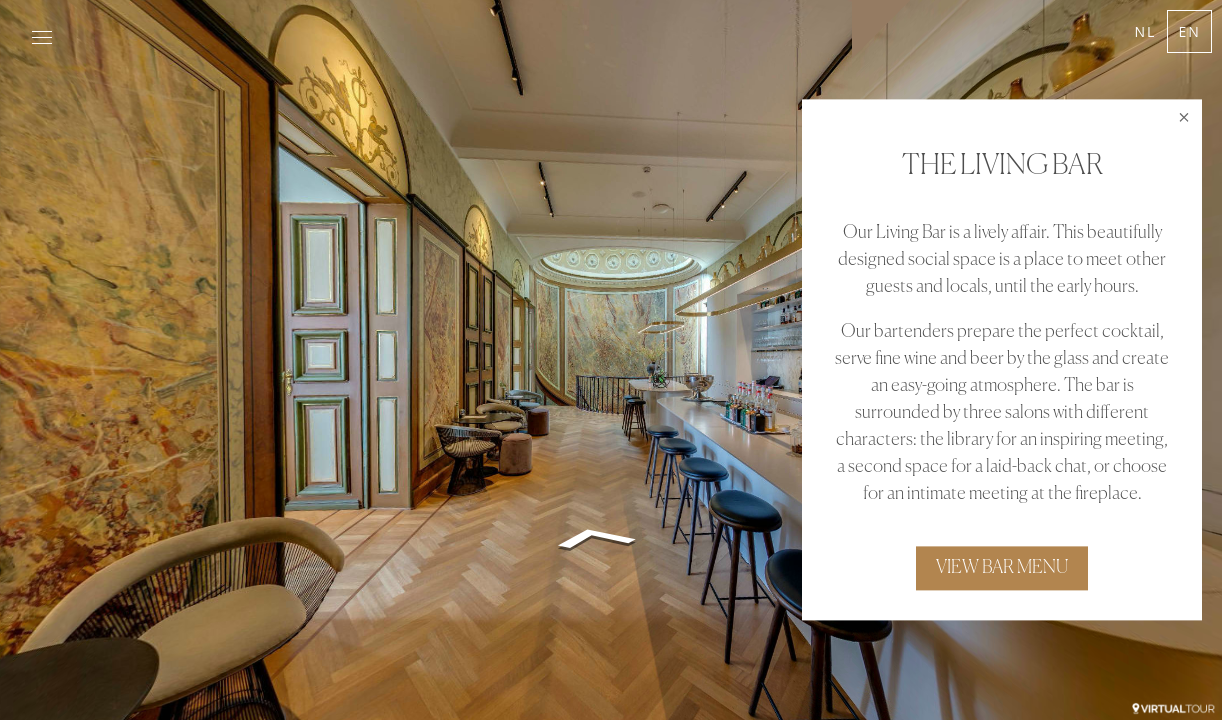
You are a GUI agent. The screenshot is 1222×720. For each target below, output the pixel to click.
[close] (1184, 117)
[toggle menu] (42, 38)
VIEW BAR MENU (1002, 569)
